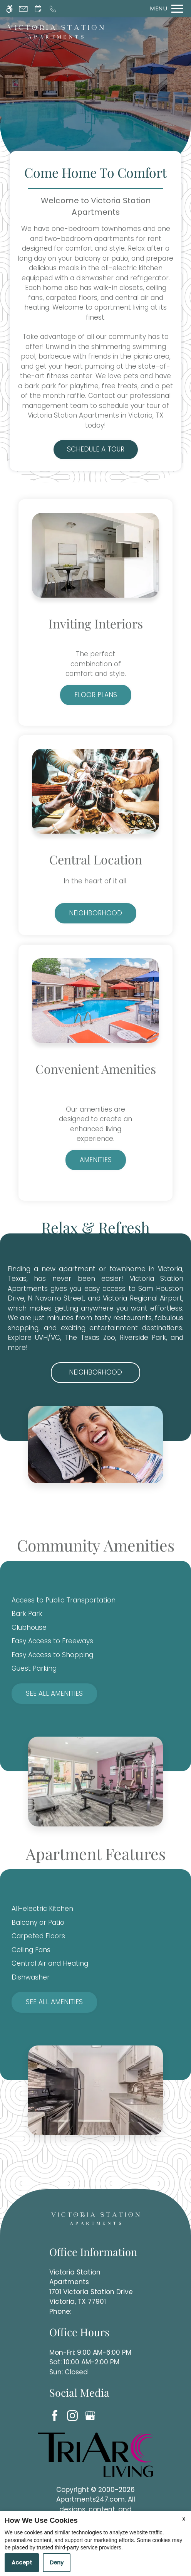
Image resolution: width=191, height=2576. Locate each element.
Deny (57, 2562)
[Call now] (53, 8)
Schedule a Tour (95, 449)
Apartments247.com (90, 2499)
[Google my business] (91, 2415)
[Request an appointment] (38, 8)
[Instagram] (73, 2415)
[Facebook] (56, 2415)
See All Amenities (54, 1693)
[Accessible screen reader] (9, 8)
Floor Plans (95, 694)
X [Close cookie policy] (184, 2519)
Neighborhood (95, 913)
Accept (22, 2562)
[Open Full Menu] (165, 8)
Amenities (96, 1159)
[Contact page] (23, 8)
